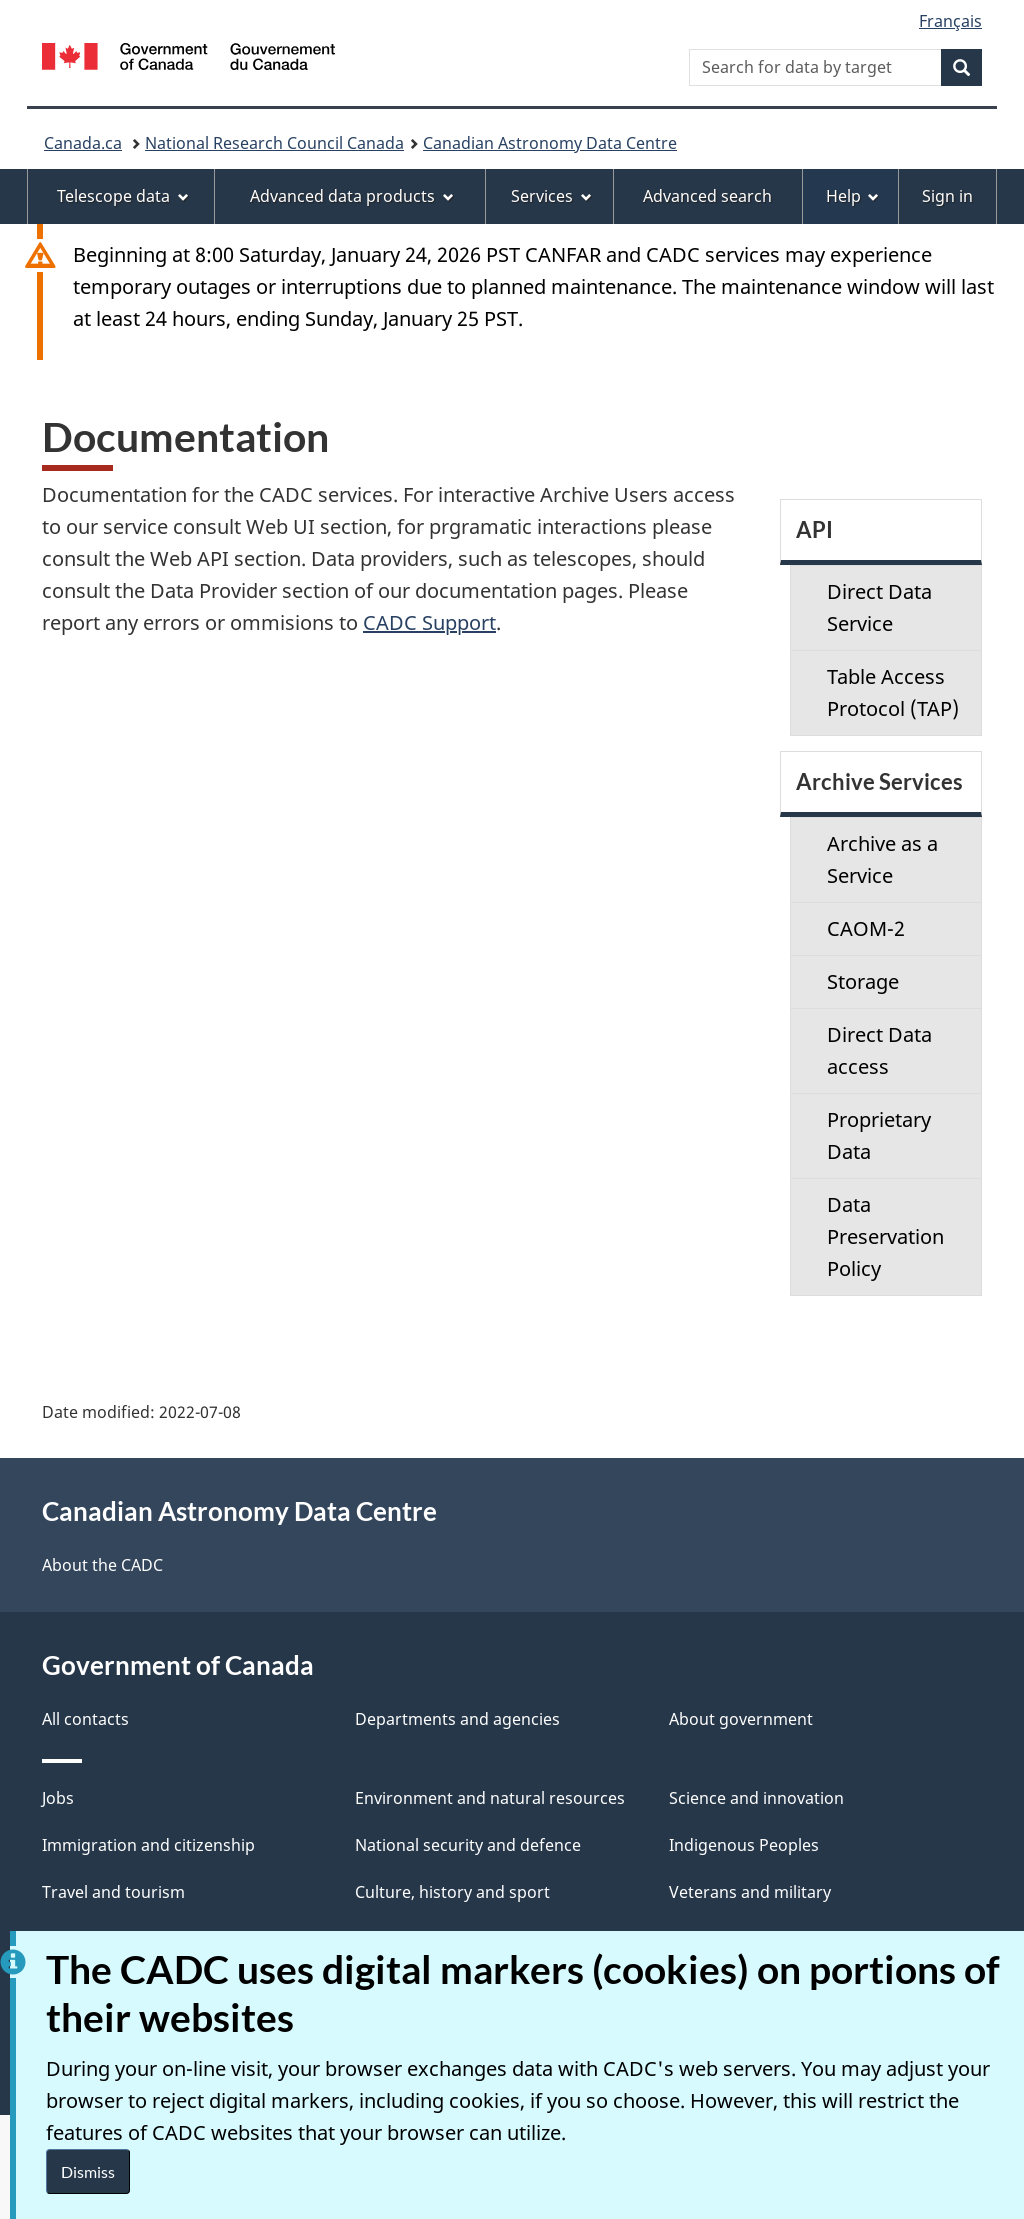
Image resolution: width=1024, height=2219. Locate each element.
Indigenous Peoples (744, 1845)
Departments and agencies (457, 1719)
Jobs (58, 1798)
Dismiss (88, 2171)
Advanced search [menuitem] (707, 196)
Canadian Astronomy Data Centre (550, 143)
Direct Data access (879, 1050)
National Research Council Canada (274, 143)
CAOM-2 (866, 928)
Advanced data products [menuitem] (352, 196)
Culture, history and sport (452, 1892)
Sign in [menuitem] (947, 196)
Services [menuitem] (551, 196)
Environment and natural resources (490, 1798)
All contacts (85, 1719)
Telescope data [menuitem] (123, 196)
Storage (863, 981)
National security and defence (468, 1845)
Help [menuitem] (853, 196)
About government (741, 1719)
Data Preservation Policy (885, 1236)
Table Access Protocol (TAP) (893, 692)
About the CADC (102, 1565)
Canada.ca (83, 143)
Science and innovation (756, 1798)
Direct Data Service (879, 607)
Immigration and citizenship (148, 1845)
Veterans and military (750, 1892)
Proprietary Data (879, 1135)
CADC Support (429, 622)
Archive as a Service (882, 859)
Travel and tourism (113, 1892)
